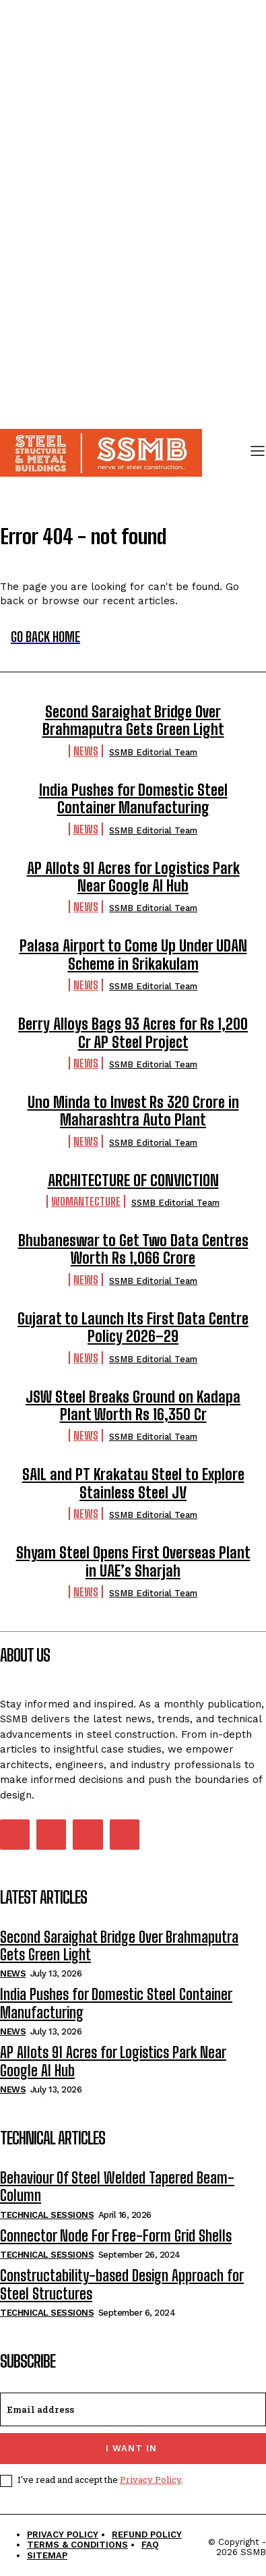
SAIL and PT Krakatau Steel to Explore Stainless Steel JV (133, 1483)
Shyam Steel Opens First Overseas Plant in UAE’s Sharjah (133, 1561)
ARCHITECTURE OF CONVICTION (133, 1180)
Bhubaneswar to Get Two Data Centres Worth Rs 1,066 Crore (133, 1249)
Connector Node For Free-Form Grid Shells (116, 2236)
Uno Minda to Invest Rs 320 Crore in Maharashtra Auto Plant (133, 1111)
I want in (131, 2448)
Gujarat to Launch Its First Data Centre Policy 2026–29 (133, 1327)
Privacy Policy (150, 2479)
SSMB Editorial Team (153, 752)
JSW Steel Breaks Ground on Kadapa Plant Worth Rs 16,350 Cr (133, 1406)
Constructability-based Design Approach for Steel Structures (122, 2284)
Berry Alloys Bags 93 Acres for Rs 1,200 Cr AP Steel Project (133, 1033)
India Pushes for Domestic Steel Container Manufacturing (133, 799)
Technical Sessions (47, 2215)
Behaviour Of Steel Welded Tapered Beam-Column (117, 2186)
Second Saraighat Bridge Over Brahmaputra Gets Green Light (133, 720)
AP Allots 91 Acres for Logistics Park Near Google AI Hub (133, 877)
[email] (133, 2409)
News (85, 750)
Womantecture (86, 1201)
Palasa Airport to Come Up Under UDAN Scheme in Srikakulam (133, 954)
